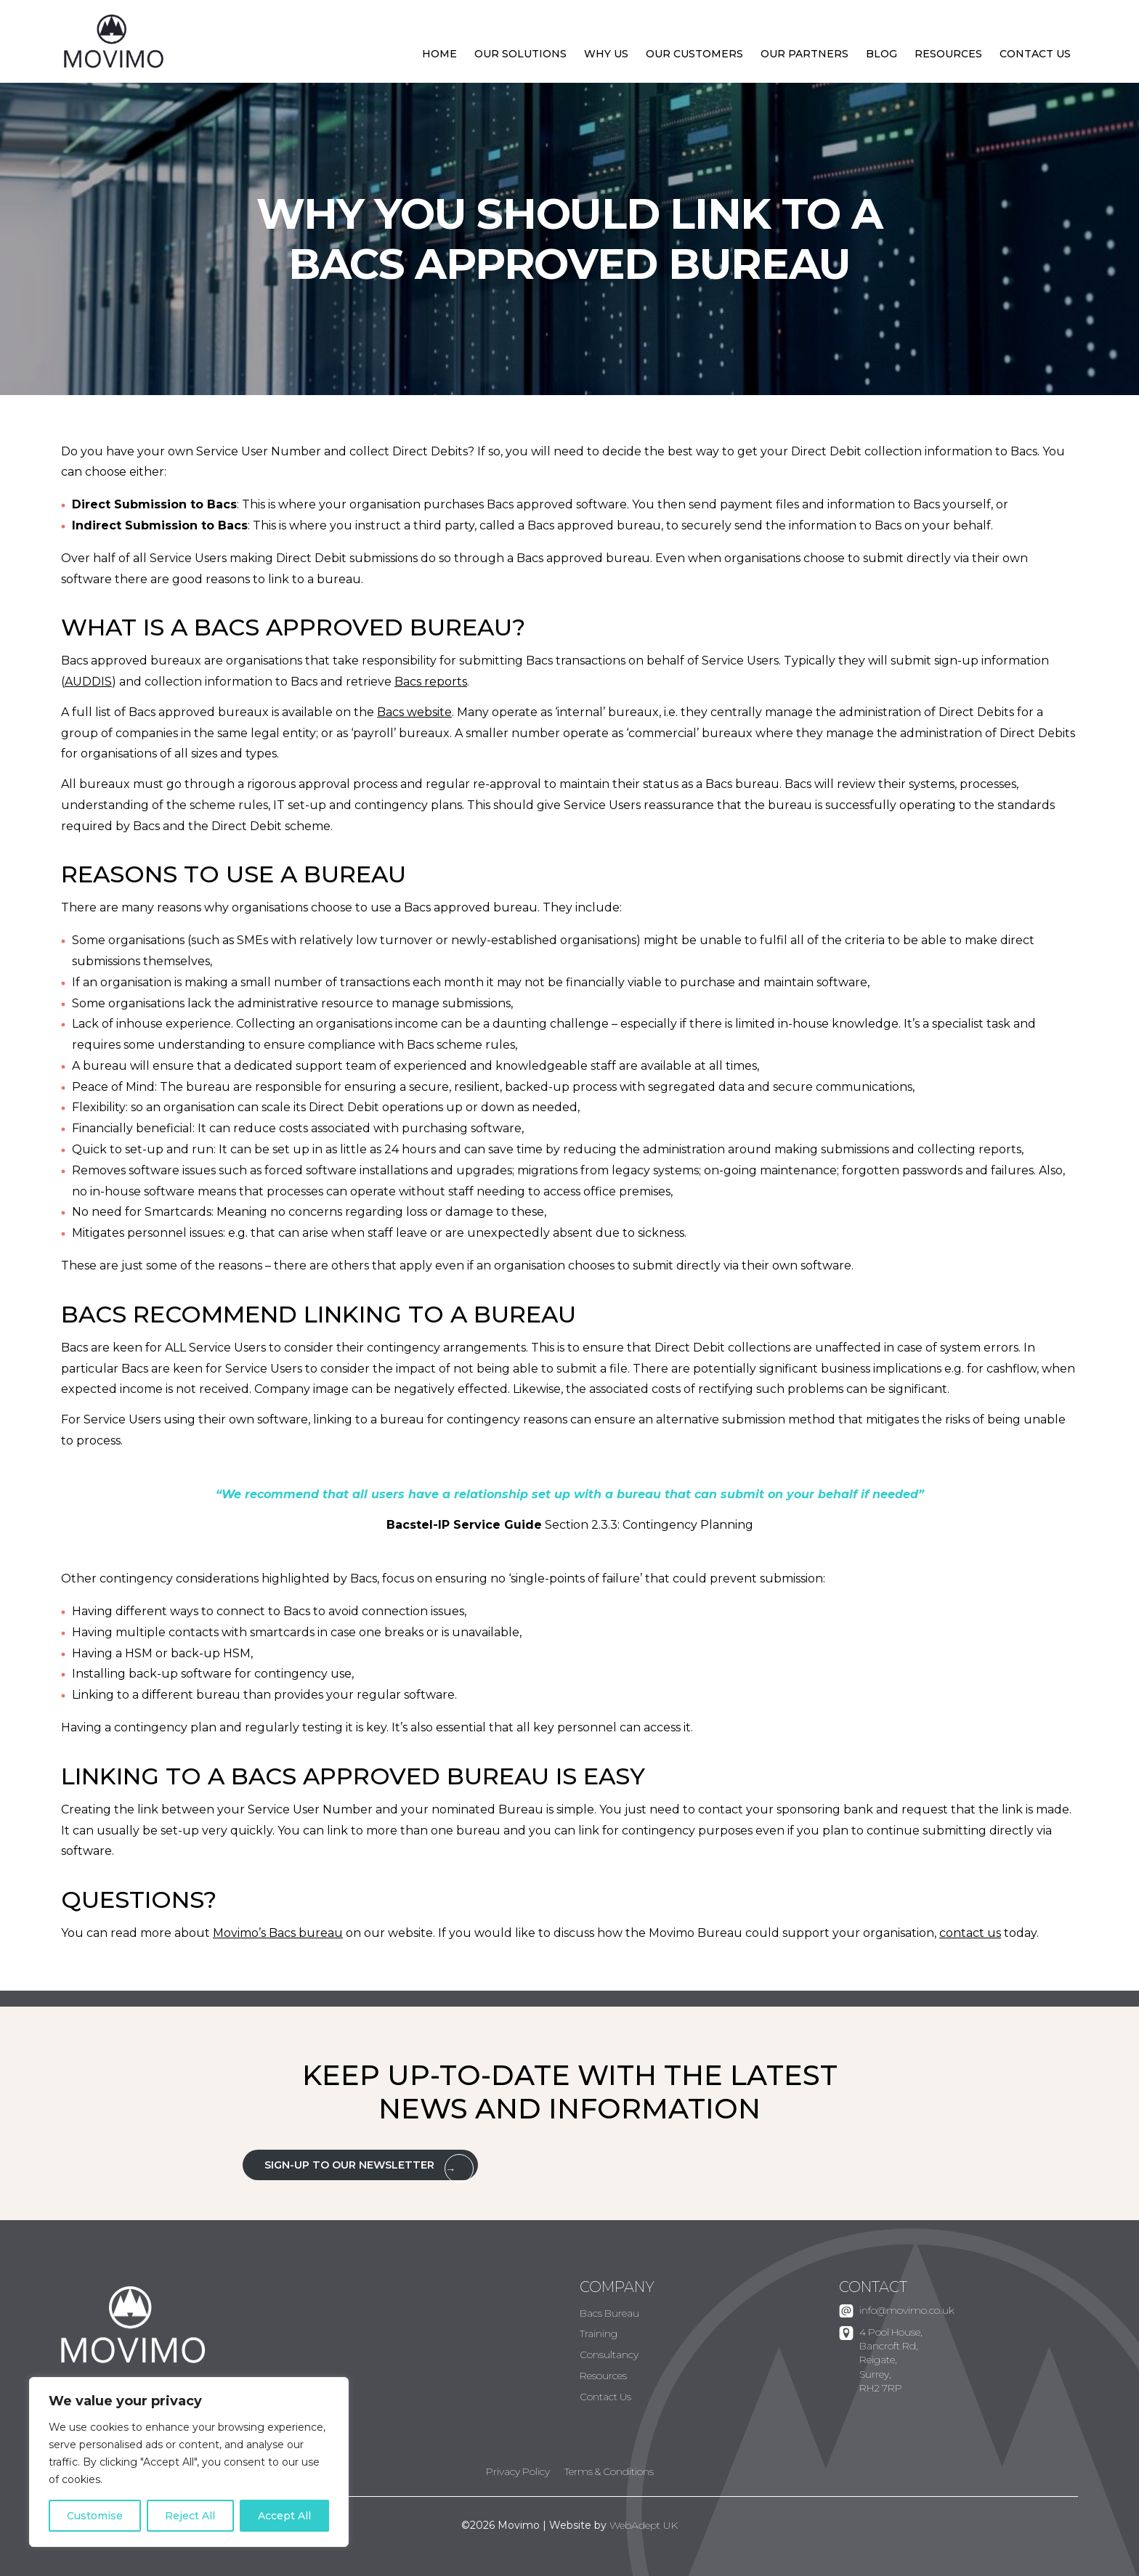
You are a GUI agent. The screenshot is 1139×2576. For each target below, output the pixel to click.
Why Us (606, 53)
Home (439, 53)
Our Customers (694, 53)
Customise (95, 2515)
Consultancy (609, 2354)
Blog (881, 53)
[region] (189, 2462)
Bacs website (414, 712)
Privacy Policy (518, 2471)
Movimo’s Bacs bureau (278, 1933)
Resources (948, 53)
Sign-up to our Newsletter (349, 2164)
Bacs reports (430, 681)
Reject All (190, 2515)
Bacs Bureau (609, 2313)
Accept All (284, 2515)
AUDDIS (88, 681)
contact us (970, 1933)
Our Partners (804, 53)
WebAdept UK (643, 2525)
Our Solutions (520, 53)
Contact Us (1035, 53)
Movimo (113, 42)
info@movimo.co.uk (906, 2310)
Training (598, 2333)
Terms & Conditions (609, 2471)
